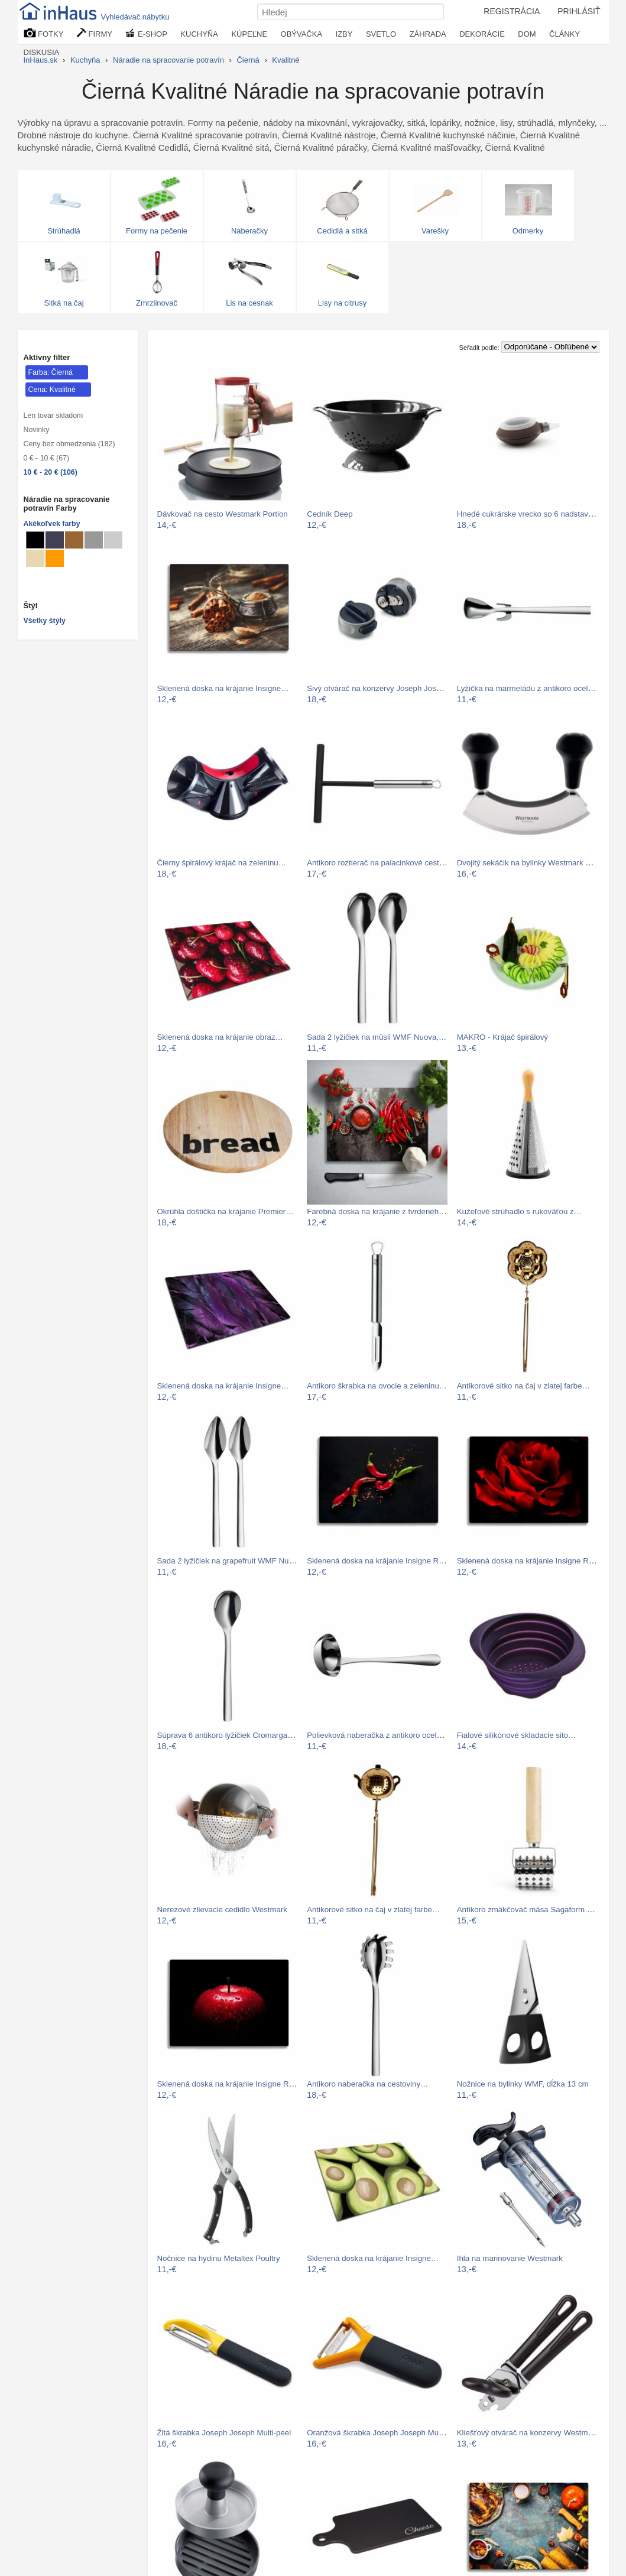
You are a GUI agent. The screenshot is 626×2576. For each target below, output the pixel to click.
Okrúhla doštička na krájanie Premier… (225, 1211)
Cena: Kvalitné (52, 389)
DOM (527, 34)
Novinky (37, 430)
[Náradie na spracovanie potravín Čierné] (35, 540)
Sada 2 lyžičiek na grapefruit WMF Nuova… (233, 1560)
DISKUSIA (42, 52)
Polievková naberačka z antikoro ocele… (378, 1735)
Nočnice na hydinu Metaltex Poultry (218, 2258)
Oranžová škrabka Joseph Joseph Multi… (379, 2432)
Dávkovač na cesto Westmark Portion (222, 514)
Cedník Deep (330, 514)
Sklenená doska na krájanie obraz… (220, 1037)
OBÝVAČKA (302, 34)
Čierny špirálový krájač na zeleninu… (222, 862)
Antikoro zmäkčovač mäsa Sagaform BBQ (530, 1909)
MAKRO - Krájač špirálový (502, 1037)
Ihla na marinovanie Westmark (510, 2258)
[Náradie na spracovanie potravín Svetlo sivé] (113, 540)
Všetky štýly (45, 621)
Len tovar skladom (53, 415)
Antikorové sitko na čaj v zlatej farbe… (523, 1385)
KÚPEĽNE (249, 34)
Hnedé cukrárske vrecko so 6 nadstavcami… (535, 514)
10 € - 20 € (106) (50, 472)
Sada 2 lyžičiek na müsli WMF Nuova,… (376, 1037)
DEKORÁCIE (482, 34)
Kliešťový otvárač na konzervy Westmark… (531, 2432)
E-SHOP (146, 33)
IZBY (344, 34)
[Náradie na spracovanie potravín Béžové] (35, 558)
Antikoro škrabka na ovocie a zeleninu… (377, 1385)
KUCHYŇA (199, 34)
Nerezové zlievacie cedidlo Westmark (222, 1909)
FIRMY (94, 33)
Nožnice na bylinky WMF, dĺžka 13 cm (523, 2083)
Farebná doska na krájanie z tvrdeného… (379, 1211)
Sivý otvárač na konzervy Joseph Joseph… (382, 688)
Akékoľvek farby (52, 524)
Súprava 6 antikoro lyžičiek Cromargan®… (231, 1735)
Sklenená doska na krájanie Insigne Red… (381, 1560)
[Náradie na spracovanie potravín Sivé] (94, 540)
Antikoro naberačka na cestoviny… (367, 2083)
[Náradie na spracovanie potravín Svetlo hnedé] (74, 540)
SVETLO (381, 34)
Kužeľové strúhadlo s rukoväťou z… (519, 1211)
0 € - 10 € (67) (47, 458)
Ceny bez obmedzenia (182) (69, 444)
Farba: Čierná (50, 372)
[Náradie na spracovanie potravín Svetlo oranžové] (55, 558)
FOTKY (44, 33)
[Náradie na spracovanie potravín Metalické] (55, 540)
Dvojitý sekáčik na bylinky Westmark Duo (528, 862)
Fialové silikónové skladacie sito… (516, 1735)
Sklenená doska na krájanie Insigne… (223, 688)
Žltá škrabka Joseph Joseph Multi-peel (224, 2432)
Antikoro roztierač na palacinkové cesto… (379, 862)
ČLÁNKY (564, 34)
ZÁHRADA (428, 34)
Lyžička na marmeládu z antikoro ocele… (528, 688)
